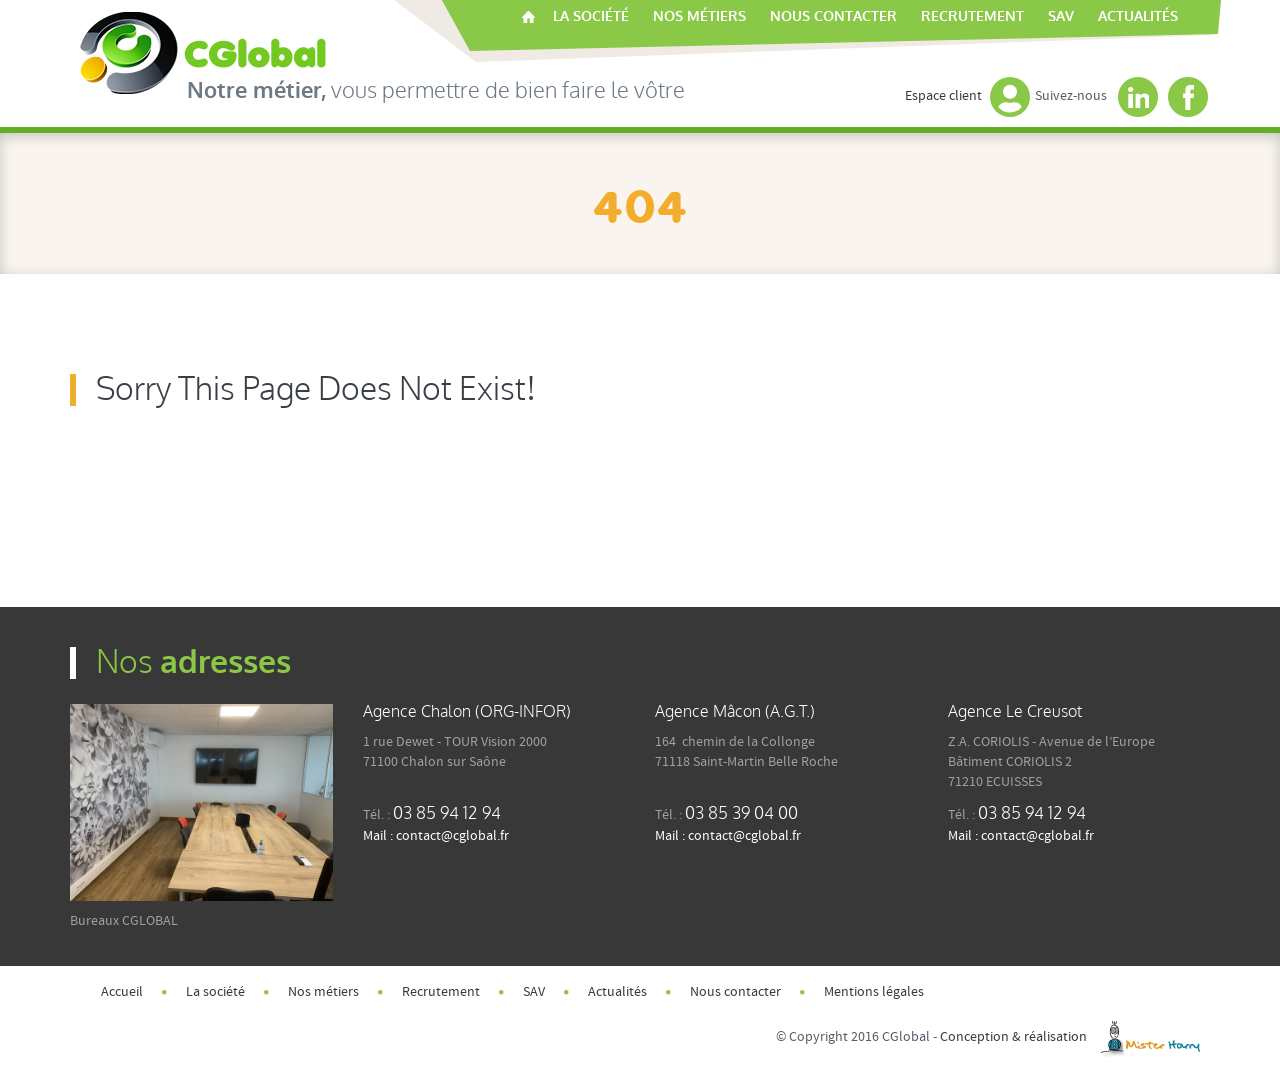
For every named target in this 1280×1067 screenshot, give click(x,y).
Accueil (529, 17)
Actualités (1138, 16)
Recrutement (972, 16)
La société (591, 16)
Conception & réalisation (1075, 1037)
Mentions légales (874, 992)
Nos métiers (699, 16)
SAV (1061, 16)
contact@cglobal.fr (452, 836)
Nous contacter (833, 16)
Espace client (967, 96)
